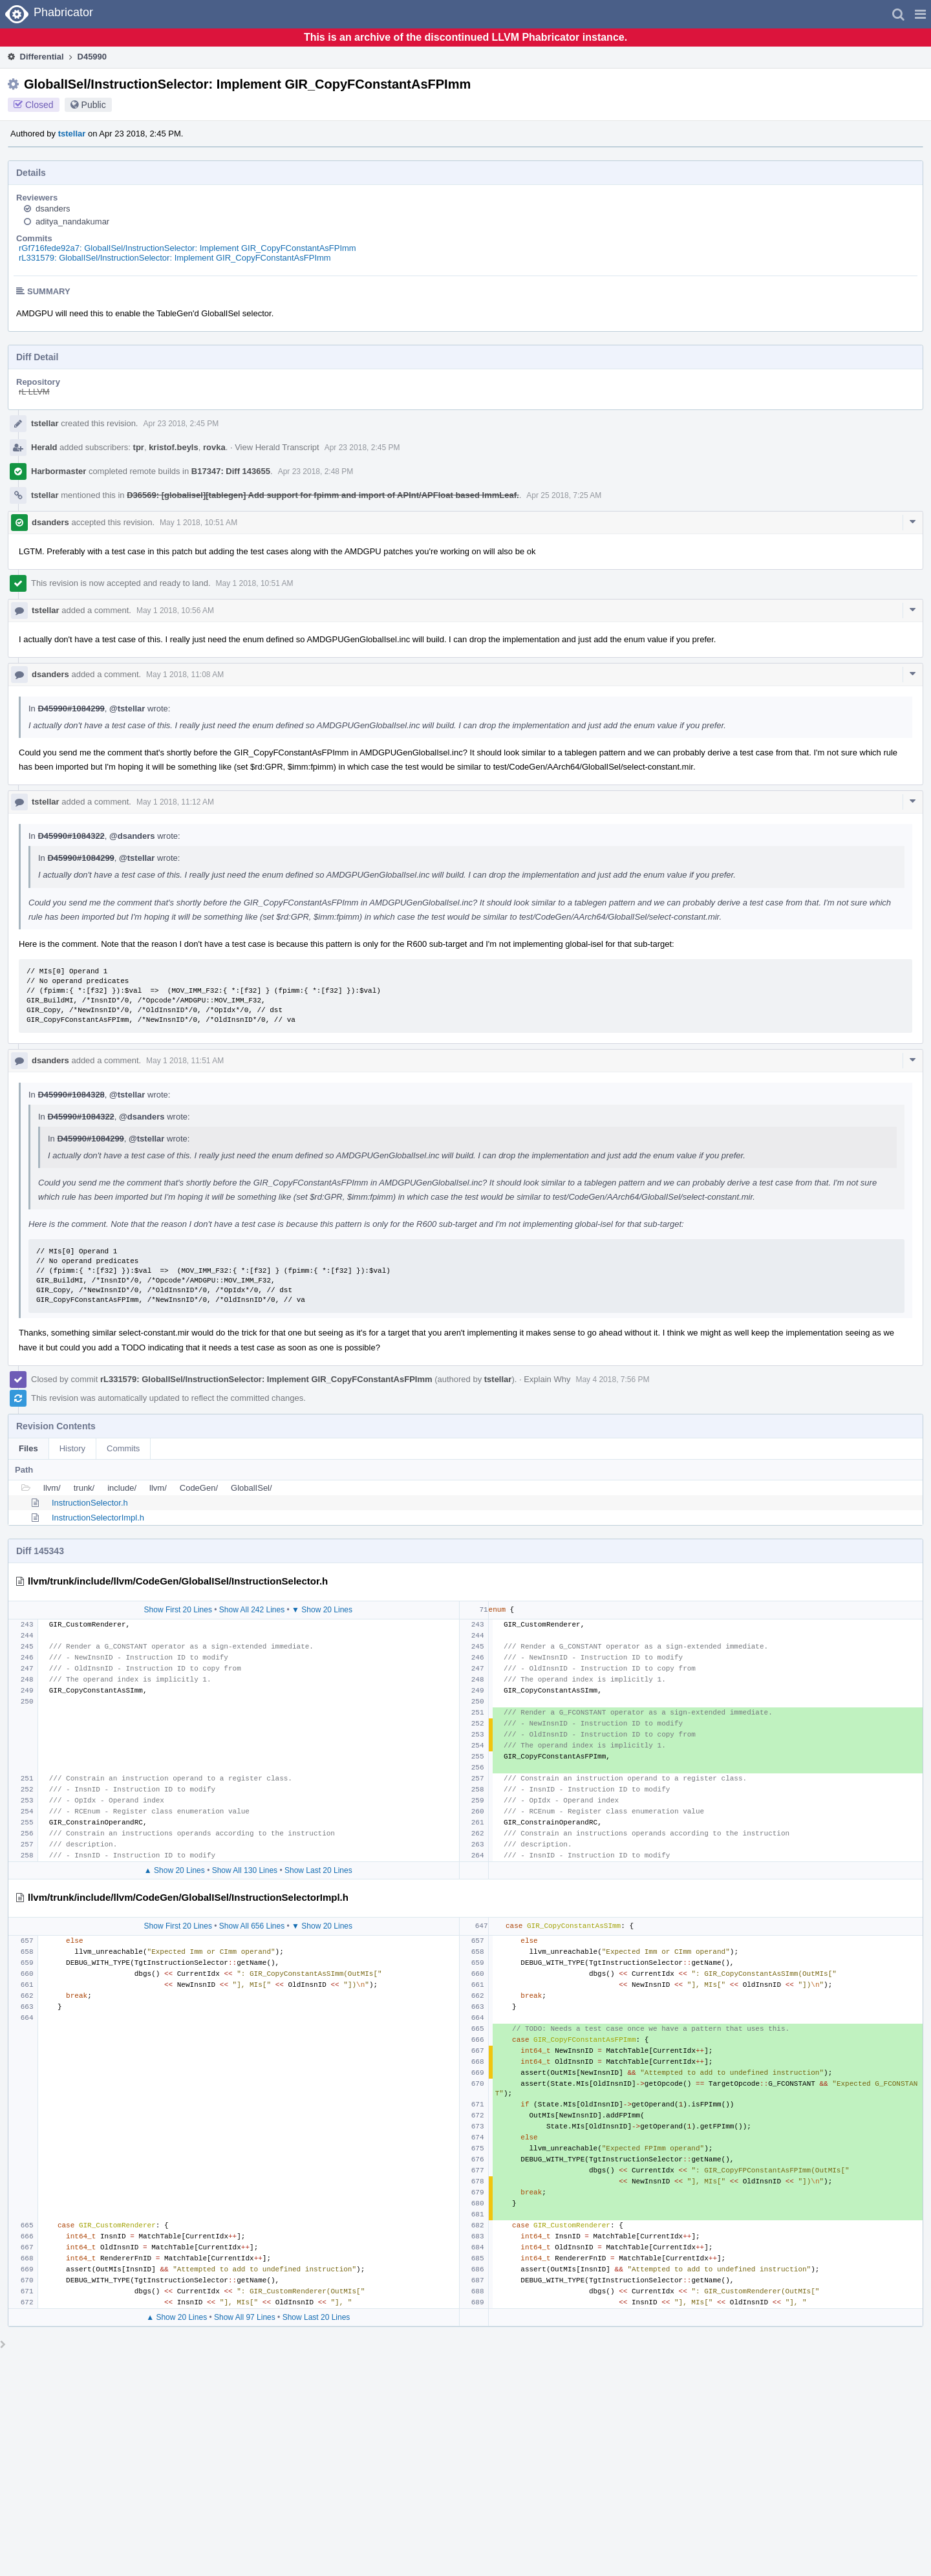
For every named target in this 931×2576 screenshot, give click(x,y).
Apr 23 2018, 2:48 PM (316, 471)
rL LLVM (34, 391)
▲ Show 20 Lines (174, 1870)
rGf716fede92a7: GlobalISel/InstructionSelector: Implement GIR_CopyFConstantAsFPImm (187, 248)
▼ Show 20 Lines (322, 1609)
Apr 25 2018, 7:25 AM (563, 495)
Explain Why (547, 1379)
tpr (138, 447)
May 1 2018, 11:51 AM (185, 1060)
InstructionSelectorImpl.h (98, 1517)
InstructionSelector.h (90, 1503)
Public (93, 105)
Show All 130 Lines (244, 1870)
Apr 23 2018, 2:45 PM (181, 423)
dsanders (53, 208)
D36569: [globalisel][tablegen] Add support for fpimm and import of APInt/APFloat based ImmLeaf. (323, 495)
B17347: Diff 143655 (230, 471)
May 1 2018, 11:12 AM (175, 801)
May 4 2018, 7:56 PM (612, 1379)
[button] (920, 14)
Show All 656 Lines (251, 1926)
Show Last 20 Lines (318, 1870)
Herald (44, 447)
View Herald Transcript (277, 447)
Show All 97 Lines (244, 2317)
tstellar (72, 133)
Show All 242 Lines (251, 1609)
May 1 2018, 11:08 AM (185, 674)
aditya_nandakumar (72, 221)
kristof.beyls (173, 447)
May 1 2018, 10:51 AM (198, 522)
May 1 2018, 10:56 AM (175, 610)
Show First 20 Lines (178, 1609)
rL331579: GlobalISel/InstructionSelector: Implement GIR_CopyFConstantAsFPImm (175, 258)
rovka (214, 447)
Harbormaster (58, 471)
